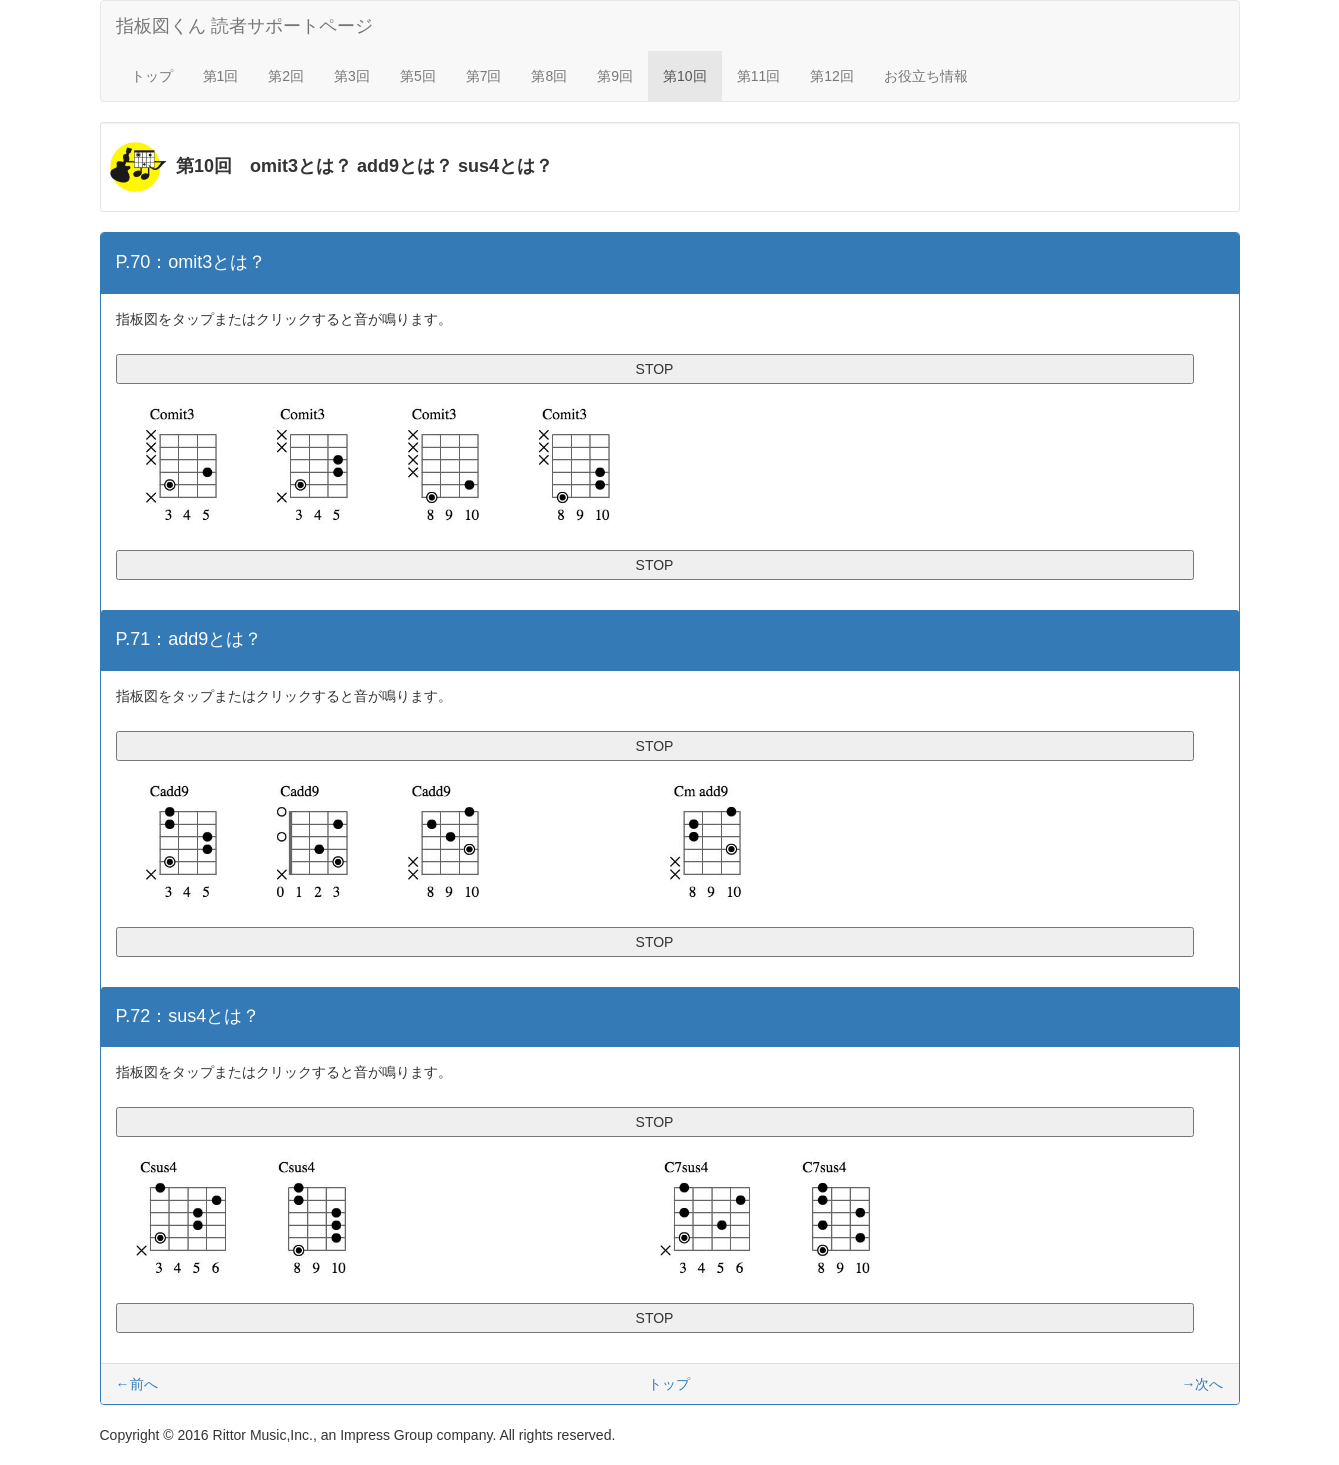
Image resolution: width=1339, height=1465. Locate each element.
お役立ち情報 (926, 76)
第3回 (352, 76)
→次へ (1202, 1384)
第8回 (549, 76)
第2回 (286, 76)
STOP (655, 369)
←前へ (137, 1384)
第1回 (221, 76)
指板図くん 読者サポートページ (244, 26)
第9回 (615, 76)
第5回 (418, 76)
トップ (152, 76)
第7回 (484, 76)
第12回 (832, 76)
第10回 (685, 76)
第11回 (759, 76)
